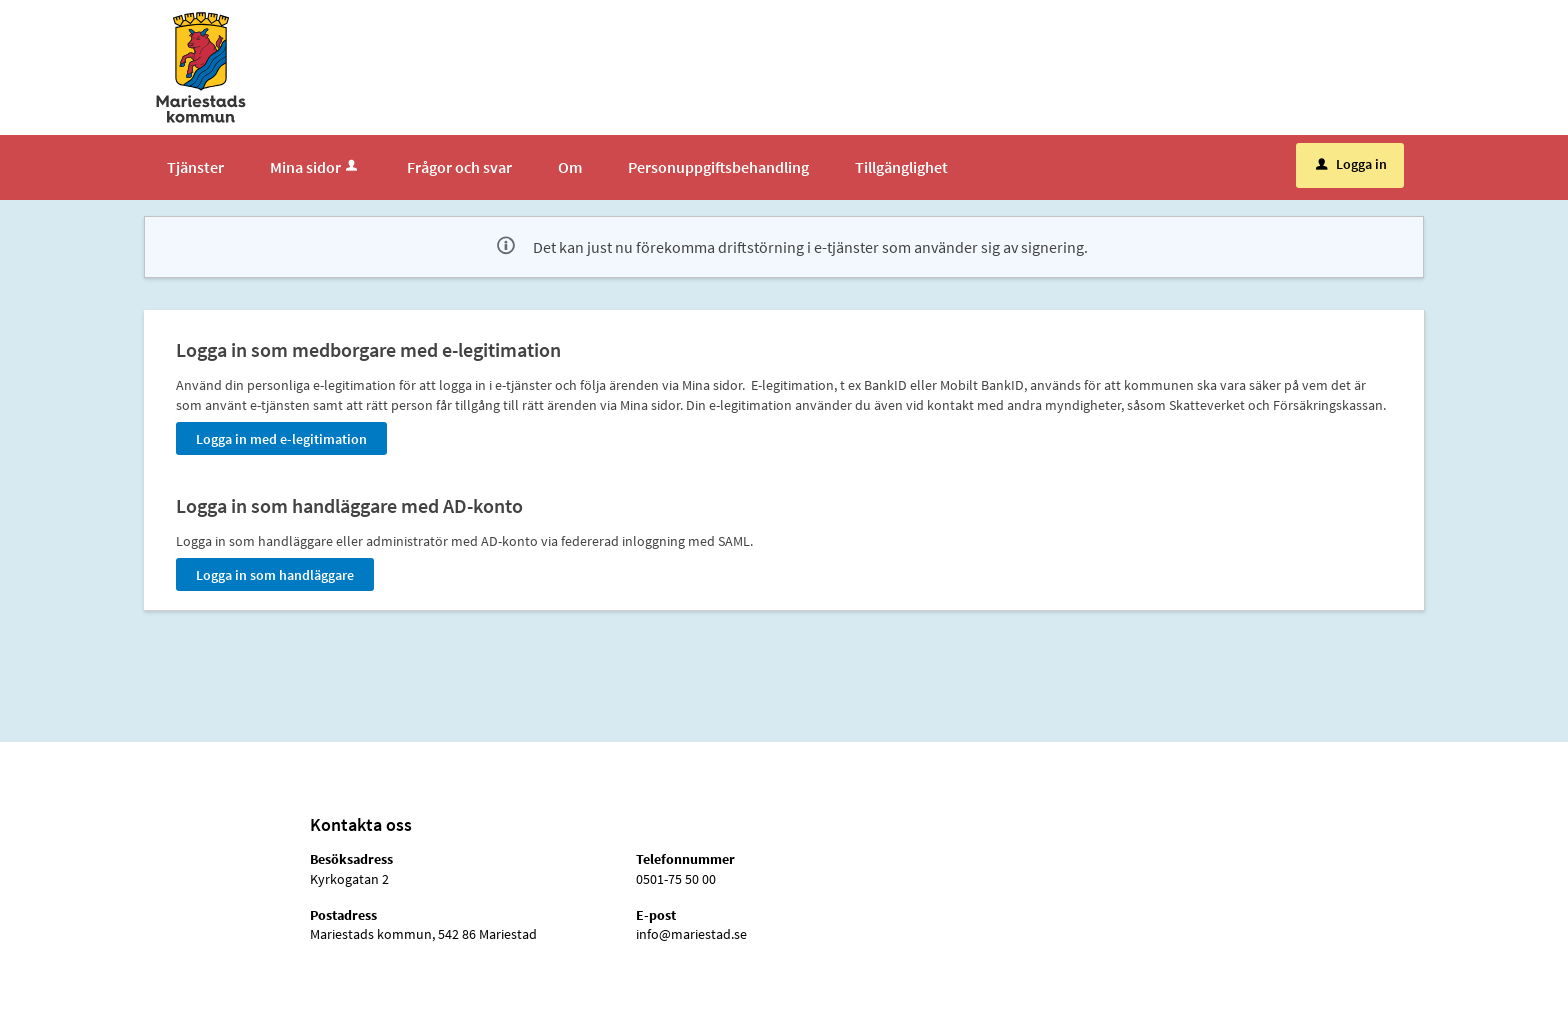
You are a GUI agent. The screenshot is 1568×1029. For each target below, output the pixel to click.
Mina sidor (315, 167)
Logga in (1351, 164)
